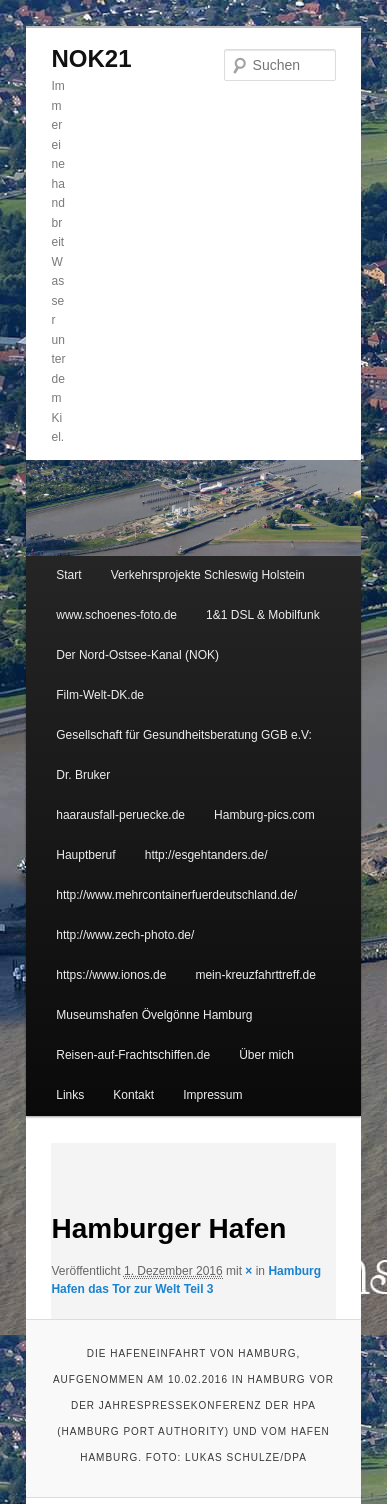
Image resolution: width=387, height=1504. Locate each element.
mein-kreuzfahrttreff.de (255, 975)
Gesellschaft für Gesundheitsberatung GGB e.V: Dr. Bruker (184, 755)
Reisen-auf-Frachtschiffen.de (133, 1055)
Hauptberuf (85, 855)
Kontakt (133, 1095)
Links (70, 1095)
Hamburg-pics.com (264, 815)
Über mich (266, 1055)
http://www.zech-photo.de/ (125, 935)
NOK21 (91, 58)
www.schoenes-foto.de (116, 615)
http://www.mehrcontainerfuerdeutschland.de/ (176, 895)
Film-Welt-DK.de (100, 695)
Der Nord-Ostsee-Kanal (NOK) (137, 655)
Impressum (212, 1095)
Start (68, 575)
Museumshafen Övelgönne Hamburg (154, 1015)
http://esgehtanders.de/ (206, 855)
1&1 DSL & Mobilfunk (263, 615)
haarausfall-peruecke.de (120, 815)
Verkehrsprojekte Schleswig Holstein (208, 575)
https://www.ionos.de (111, 975)
